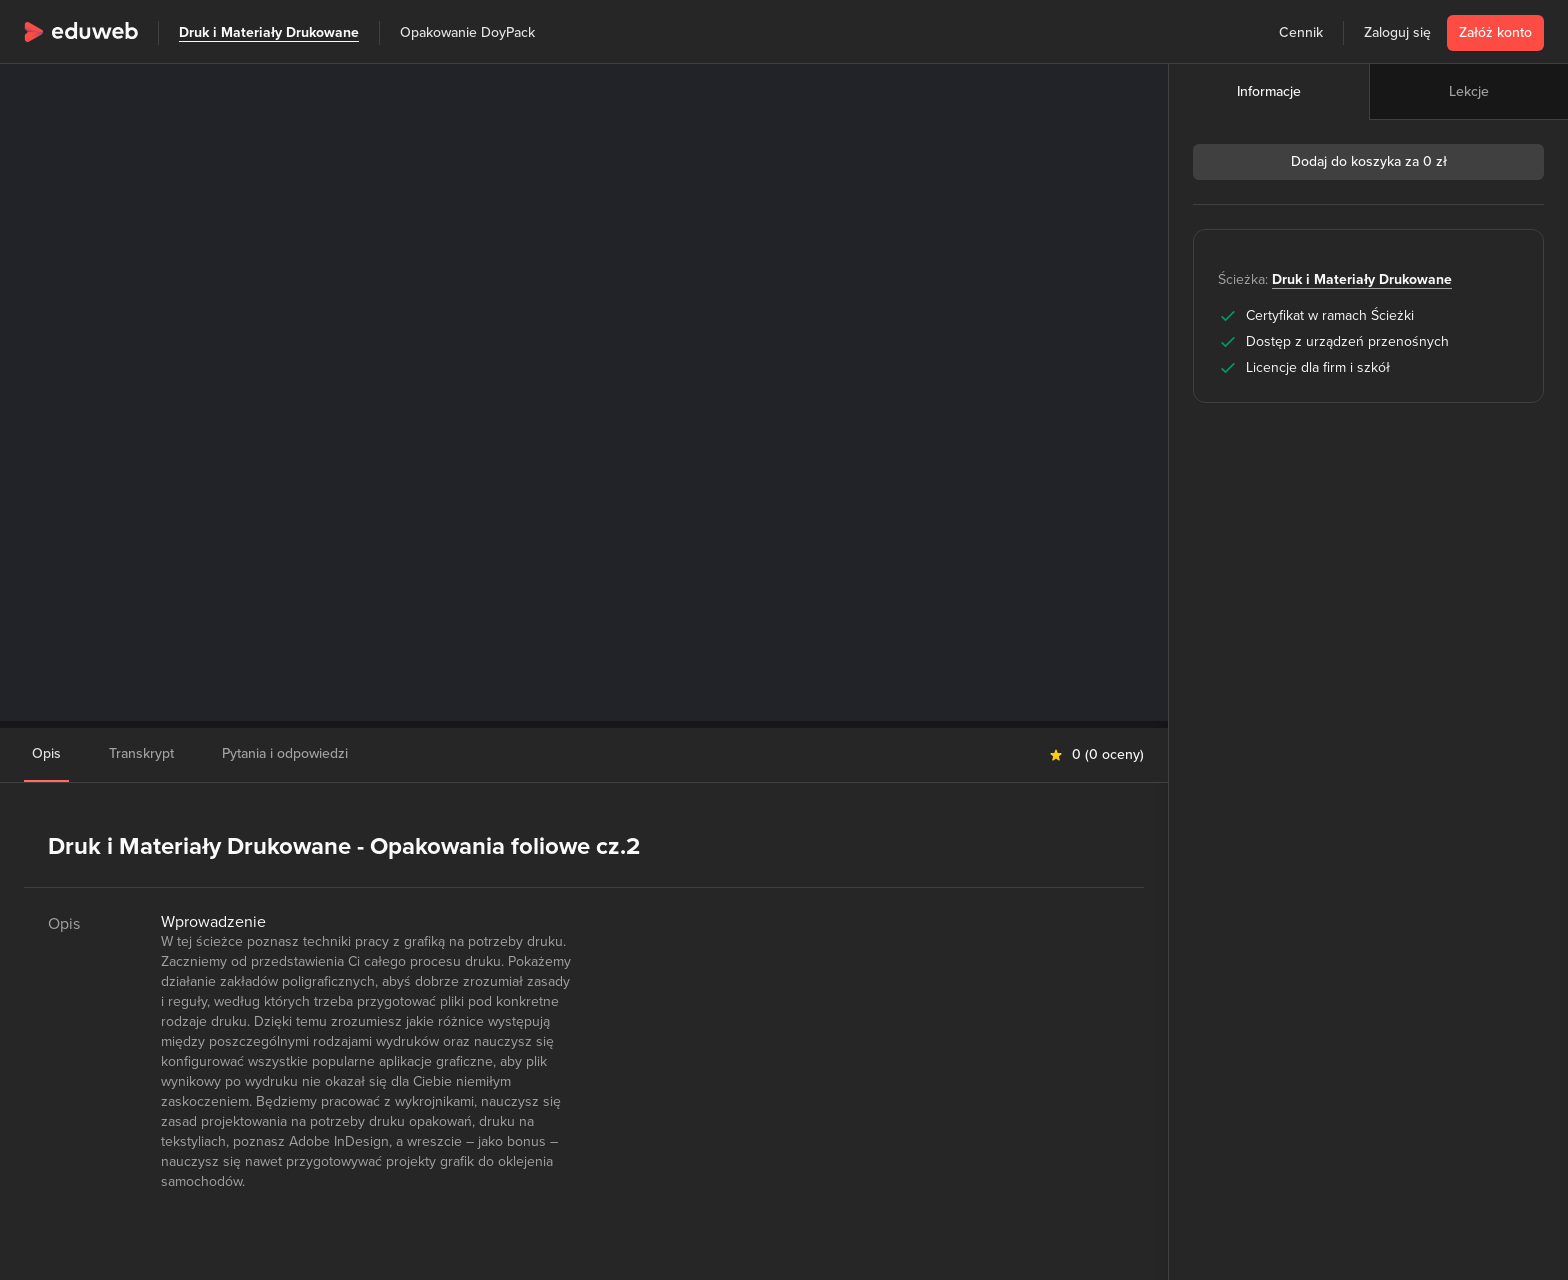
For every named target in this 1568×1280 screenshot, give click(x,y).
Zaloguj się (1397, 32)
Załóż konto (1495, 32)
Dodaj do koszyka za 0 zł (1369, 161)
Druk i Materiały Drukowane (269, 32)
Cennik (1301, 32)
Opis (46, 753)
